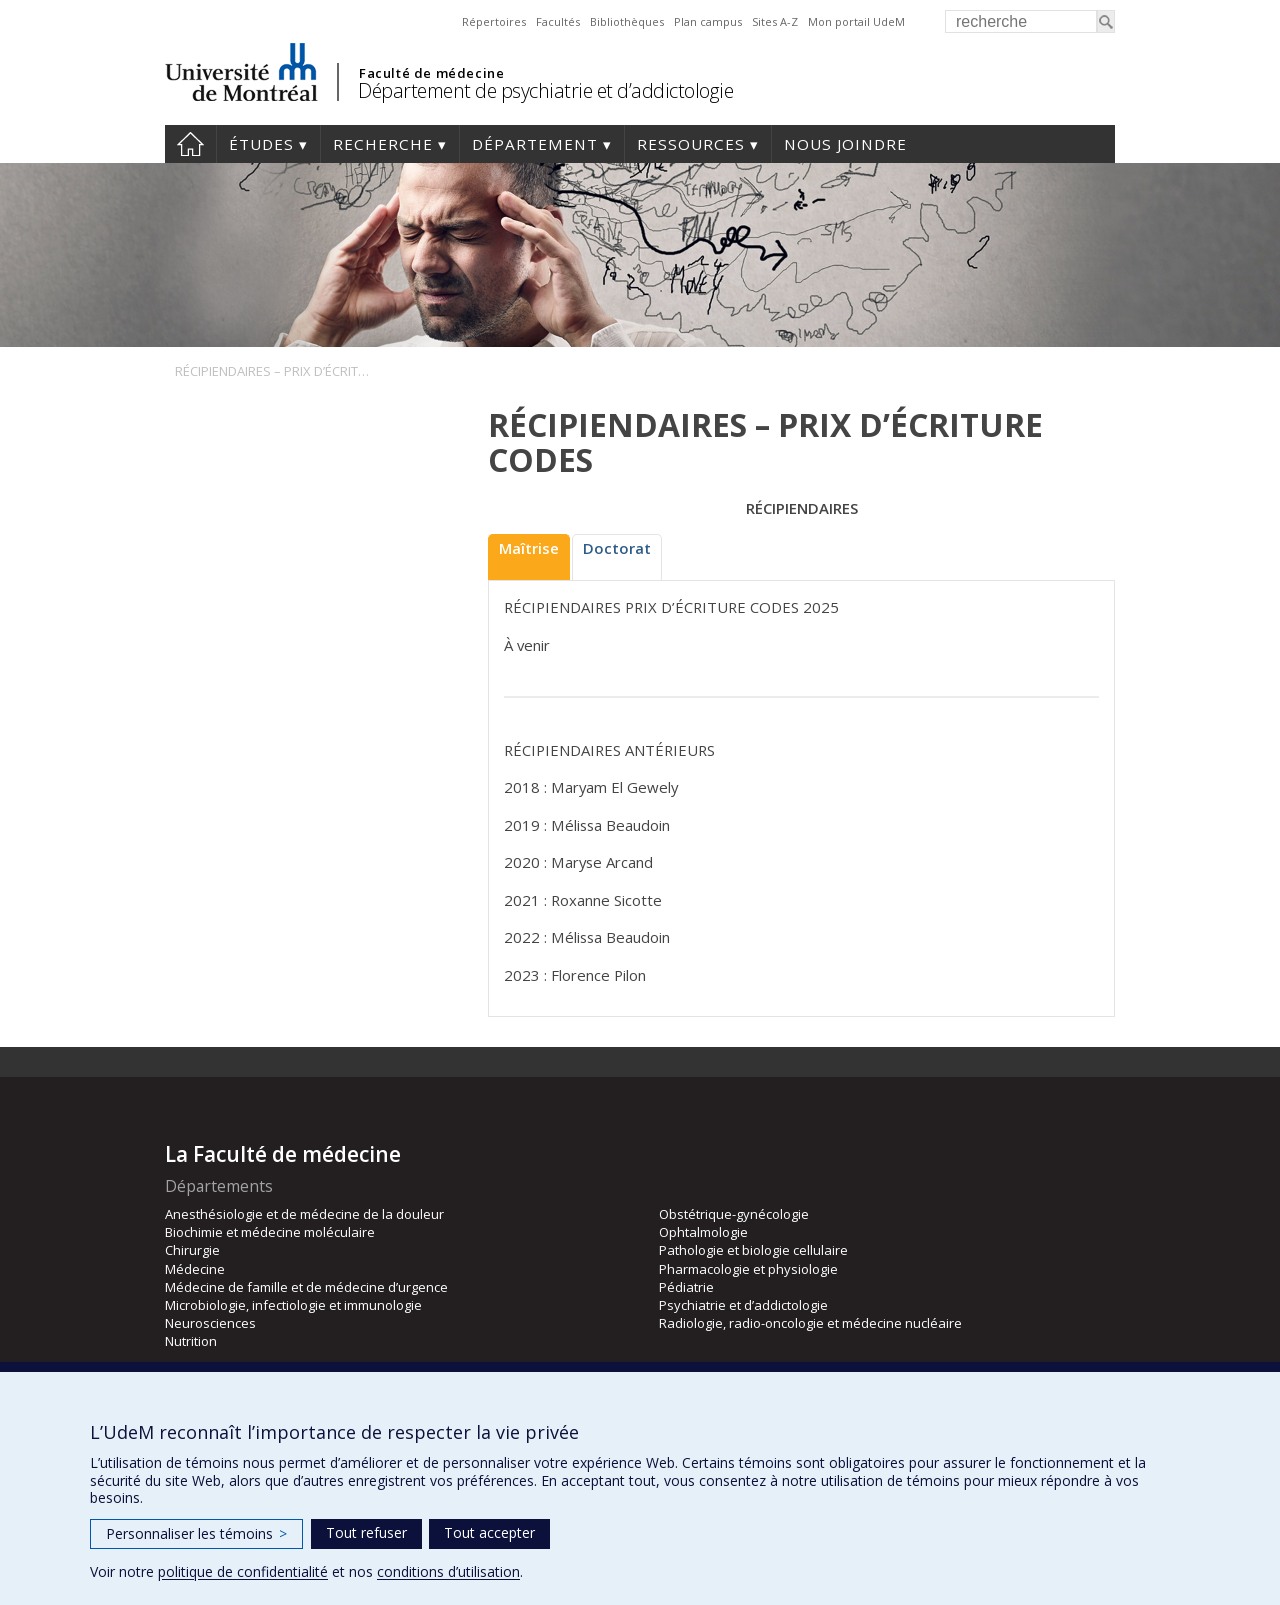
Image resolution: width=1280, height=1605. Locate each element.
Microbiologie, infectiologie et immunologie (293, 1305)
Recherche (383, 144)
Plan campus (708, 21)
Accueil (190, 144)
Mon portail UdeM (856, 21)
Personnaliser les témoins (196, 1533)
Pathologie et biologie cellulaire (753, 1250)
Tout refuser (366, 1532)
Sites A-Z (775, 21)
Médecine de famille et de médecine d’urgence (306, 1287)
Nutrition (191, 1341)
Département (535, 144)
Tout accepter (489, 1532)
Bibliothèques (627, 21)
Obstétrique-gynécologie (734, 1214)
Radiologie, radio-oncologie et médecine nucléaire (810, 1323)
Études (261, 144)
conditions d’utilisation (448, 1571)
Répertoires (494, 21)
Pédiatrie (686, 1287)
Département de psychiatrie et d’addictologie (545, 90)
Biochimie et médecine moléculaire (270, 1232)
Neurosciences (210, 1323)
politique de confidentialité (243, 1571)
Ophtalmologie (703, 1232)
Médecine (195, 1269)
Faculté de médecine (431, 73)
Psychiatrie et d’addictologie (743, 1305)
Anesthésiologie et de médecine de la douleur (304, 1214)
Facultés (558, 21)
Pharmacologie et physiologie (748, 1269)
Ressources (691, 144)
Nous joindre (845, 144)
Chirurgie (192, 1250)
